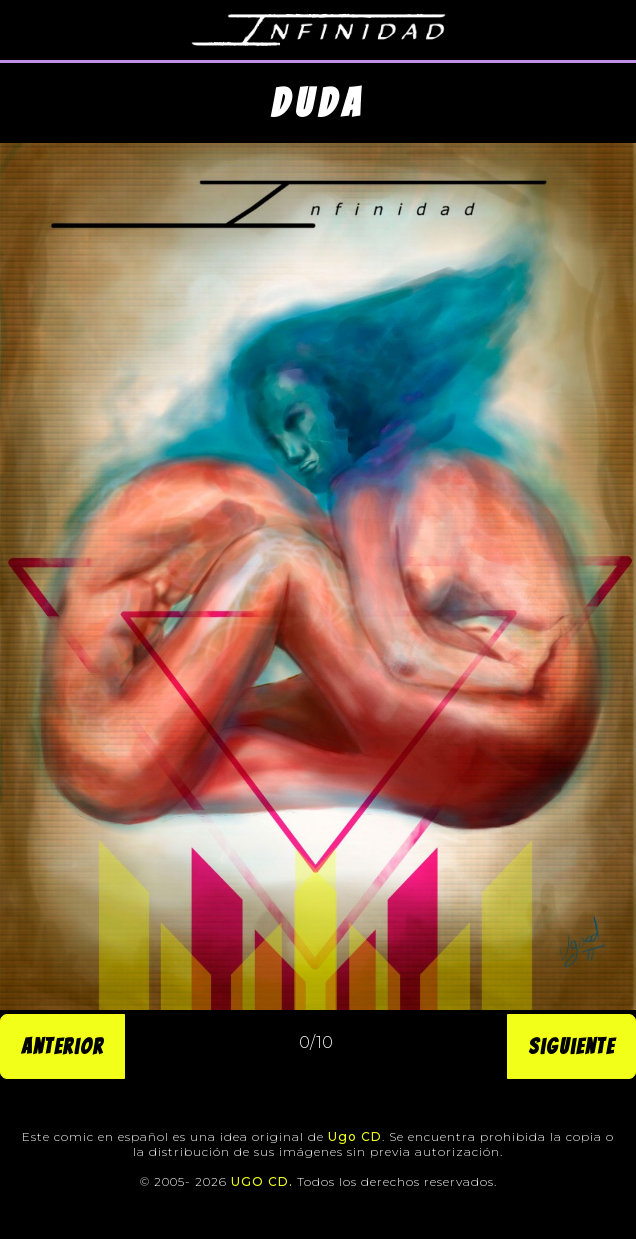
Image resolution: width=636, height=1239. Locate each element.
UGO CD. (262, 1181)
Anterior (62, 1046)
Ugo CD (355, 1136)
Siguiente (571, 1046)
